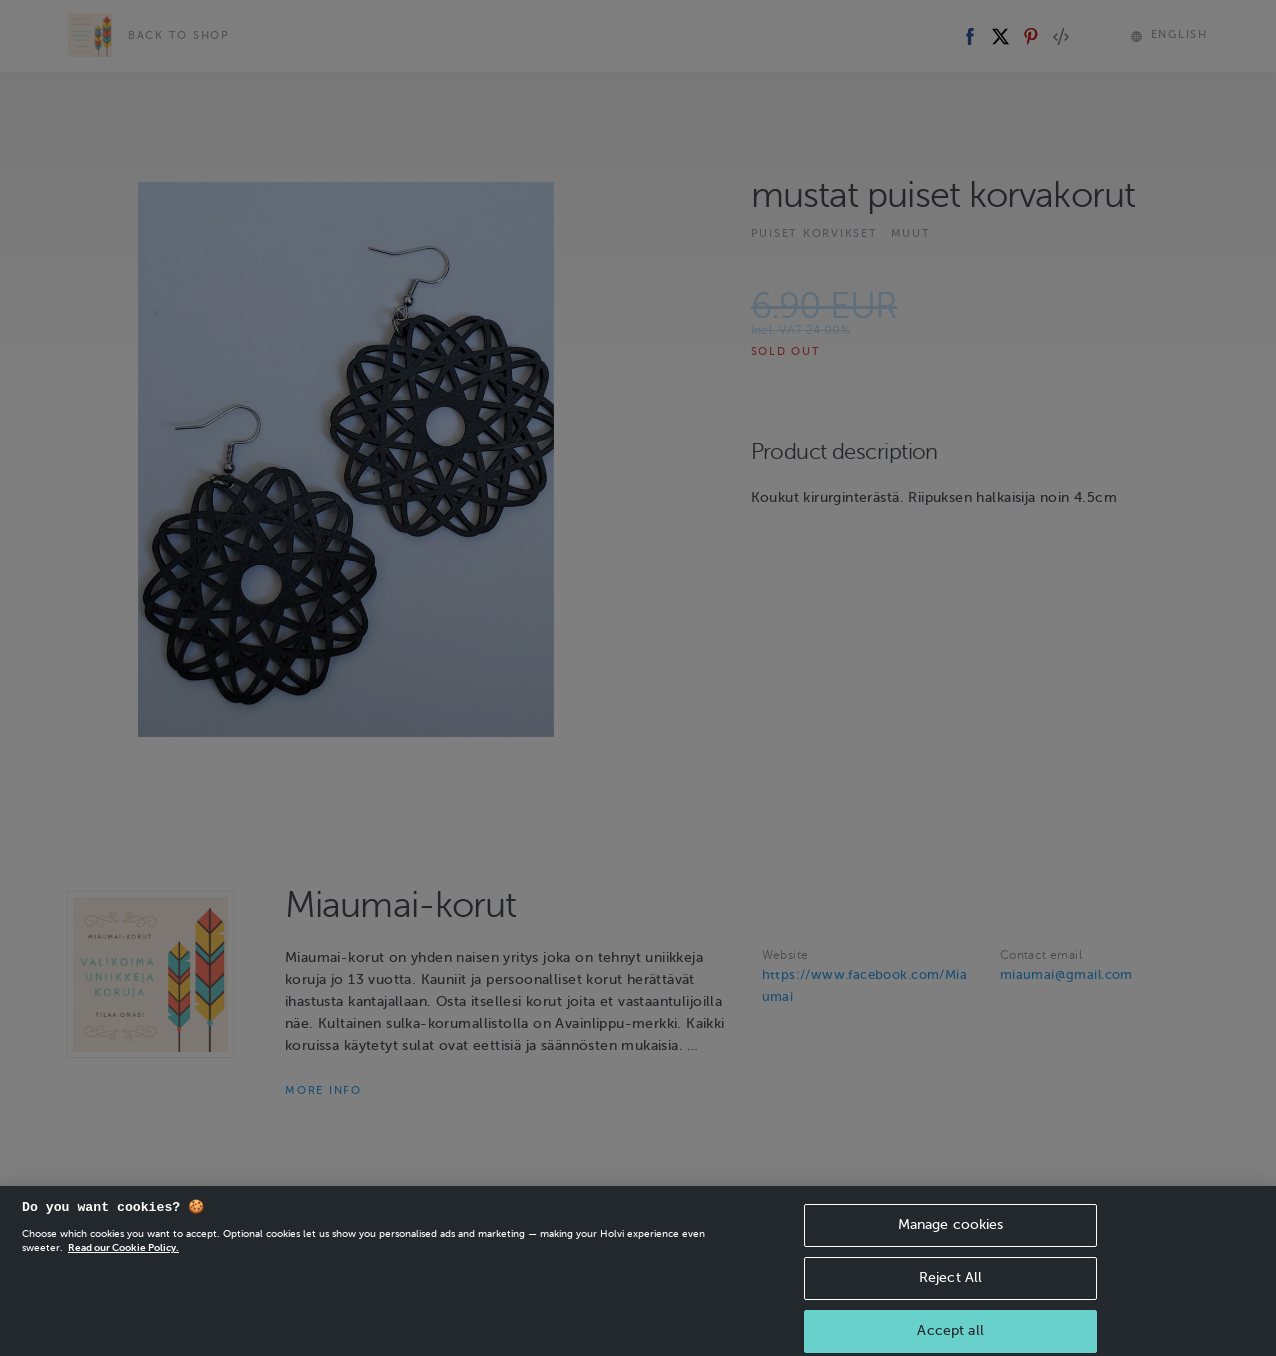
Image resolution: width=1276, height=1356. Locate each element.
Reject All (950, 1299)
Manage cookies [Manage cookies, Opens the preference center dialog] (951, 1246)
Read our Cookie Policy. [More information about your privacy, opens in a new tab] (123, 1269)
